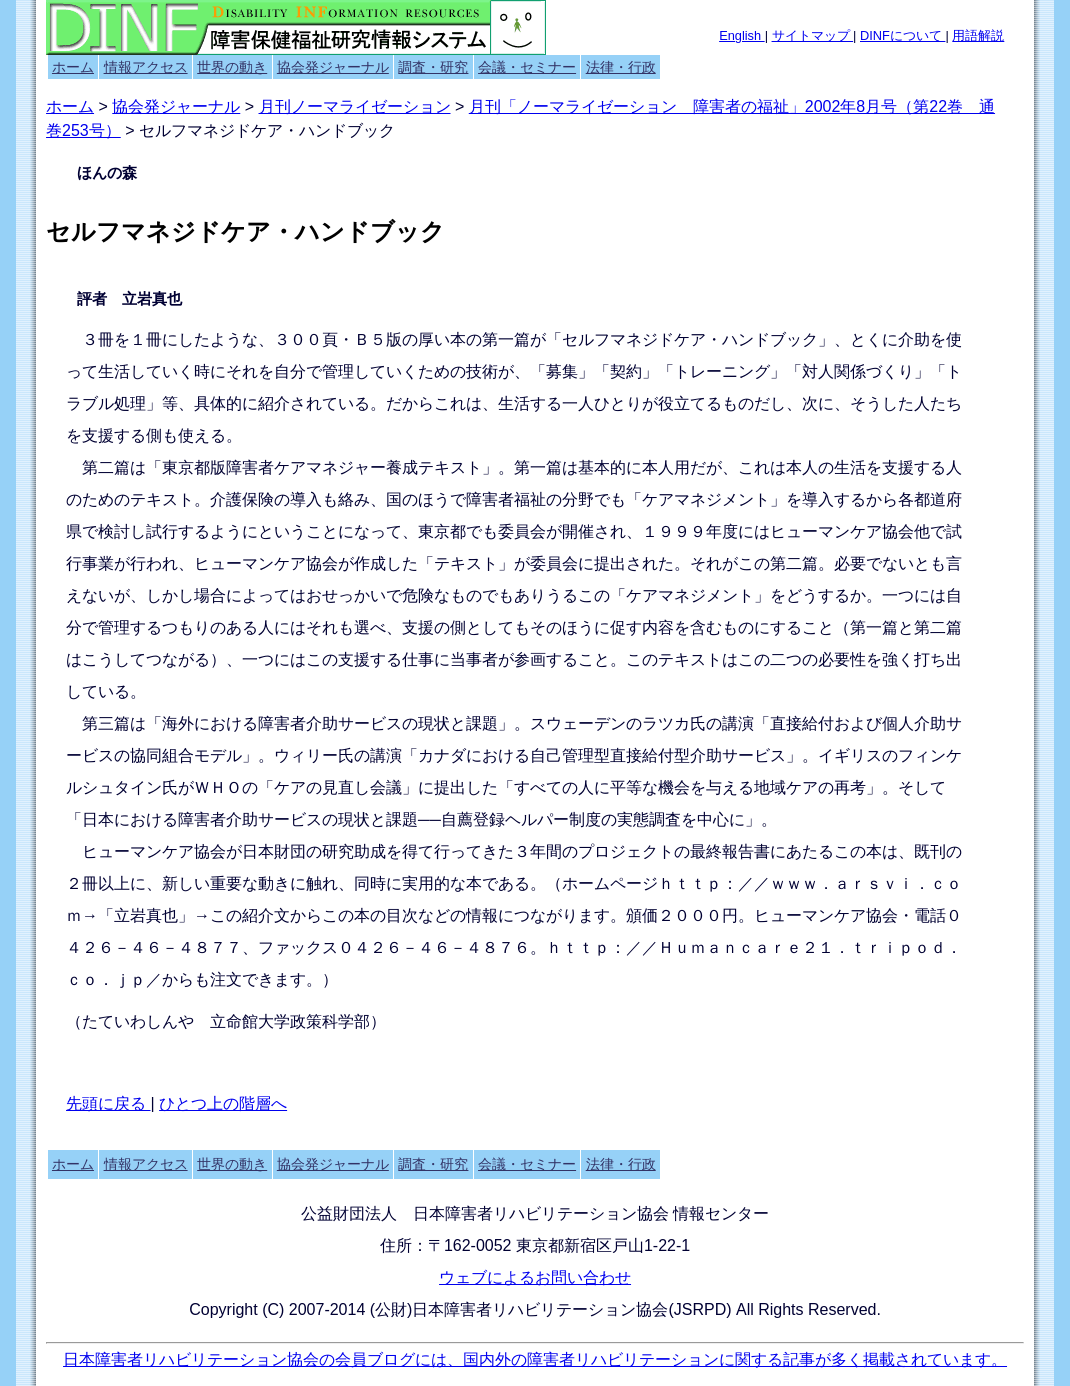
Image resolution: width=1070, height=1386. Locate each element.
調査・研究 (433, 67)
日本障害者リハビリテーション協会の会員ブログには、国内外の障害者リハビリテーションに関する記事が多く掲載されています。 (535, 1359)
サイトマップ (813, 35)
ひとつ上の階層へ (223, 1103)
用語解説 (978, 35)
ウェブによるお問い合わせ (535, 1277)
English (742, 35)
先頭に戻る (108, 1103)
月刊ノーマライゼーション (355, 106)
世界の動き (232, 67)
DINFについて (902, 35)
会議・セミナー (527, 67)
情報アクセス (146, 67)
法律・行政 (621, 67)
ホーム (73, 67)
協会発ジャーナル (333, 67)
